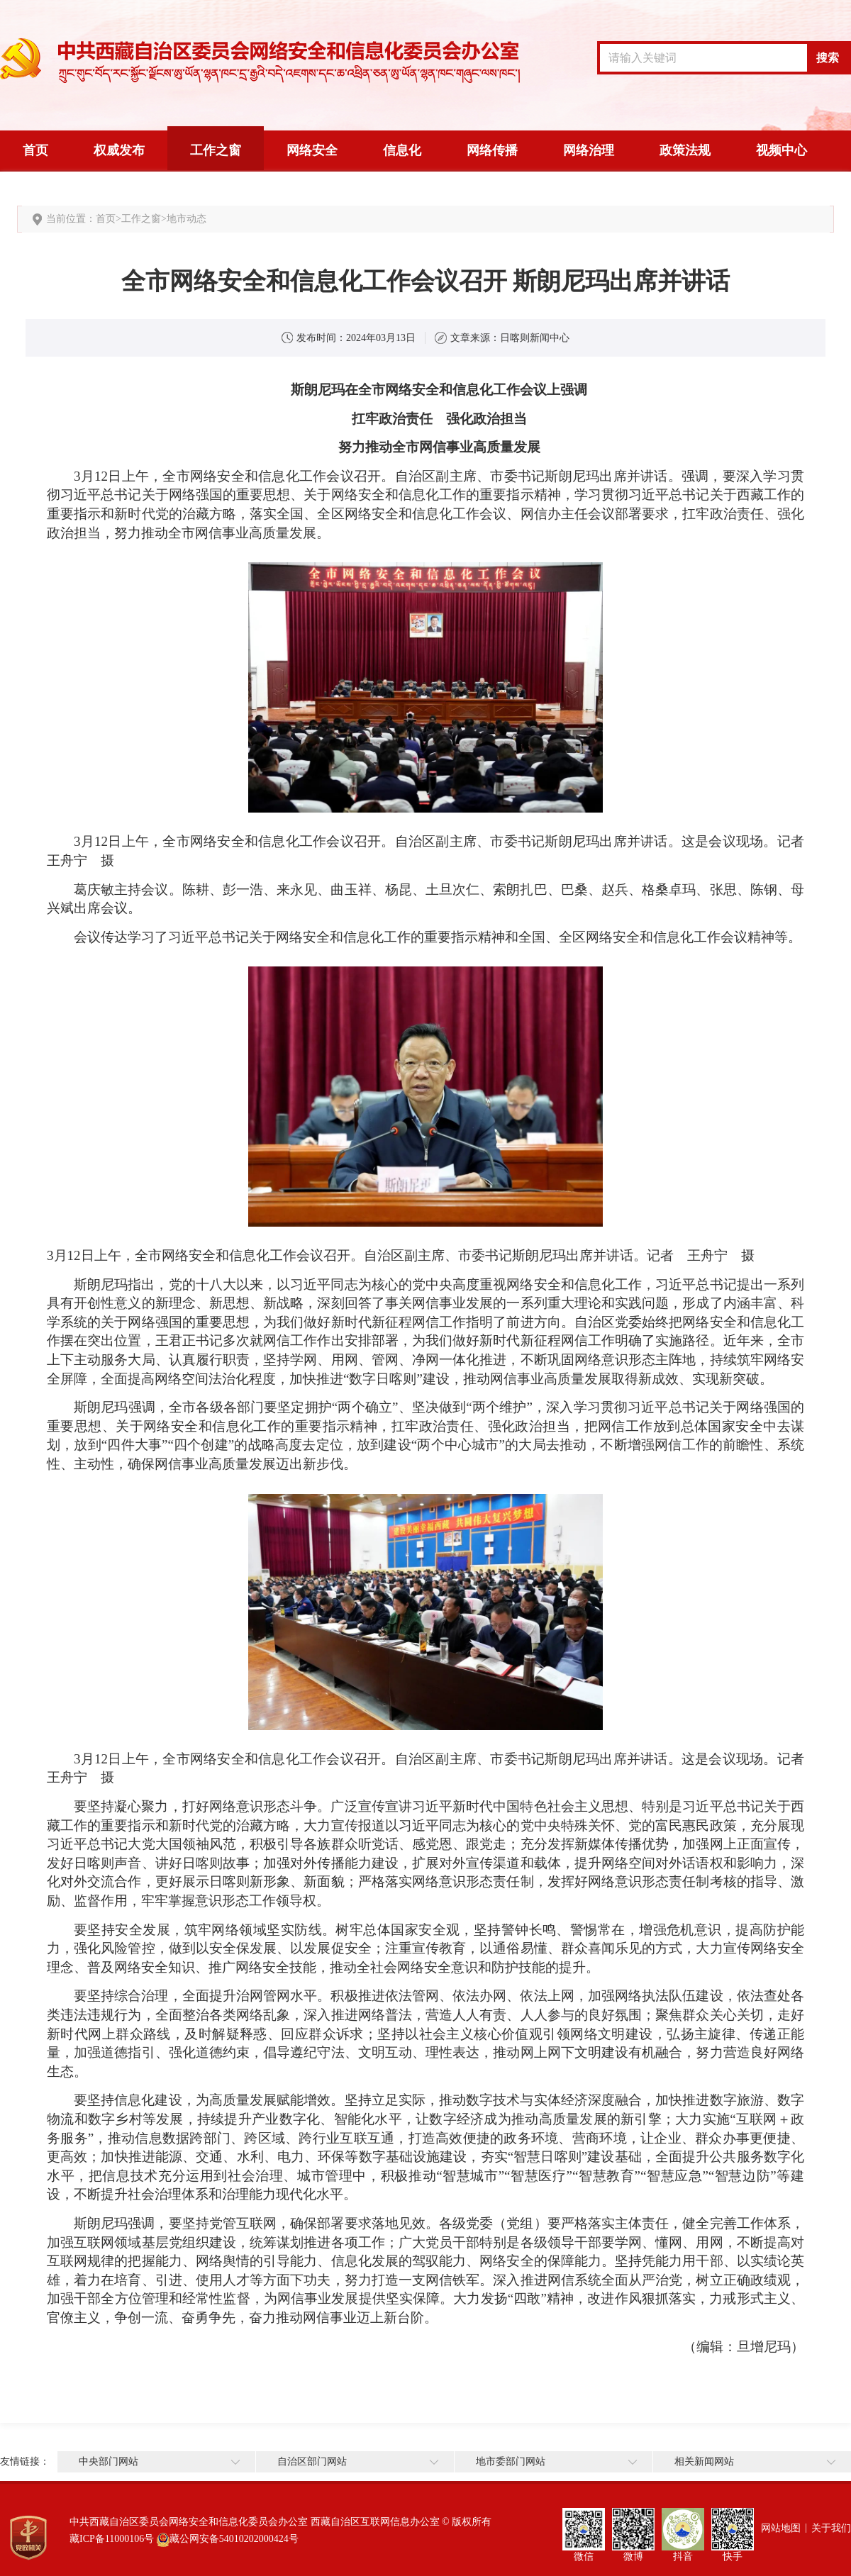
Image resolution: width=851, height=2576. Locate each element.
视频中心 (781, 150)
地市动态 (186, 218)
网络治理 (588, 150)
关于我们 (831, 2528)
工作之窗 (215, 150)
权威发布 (119, 150)
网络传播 (492, 150)
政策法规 (685, 150)
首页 (35, 150)
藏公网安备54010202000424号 (234, 2538)
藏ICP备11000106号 (111, 2538)
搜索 (827, 58)
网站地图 (781, 2528)
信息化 (402, 150)
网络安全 (312, 150)
